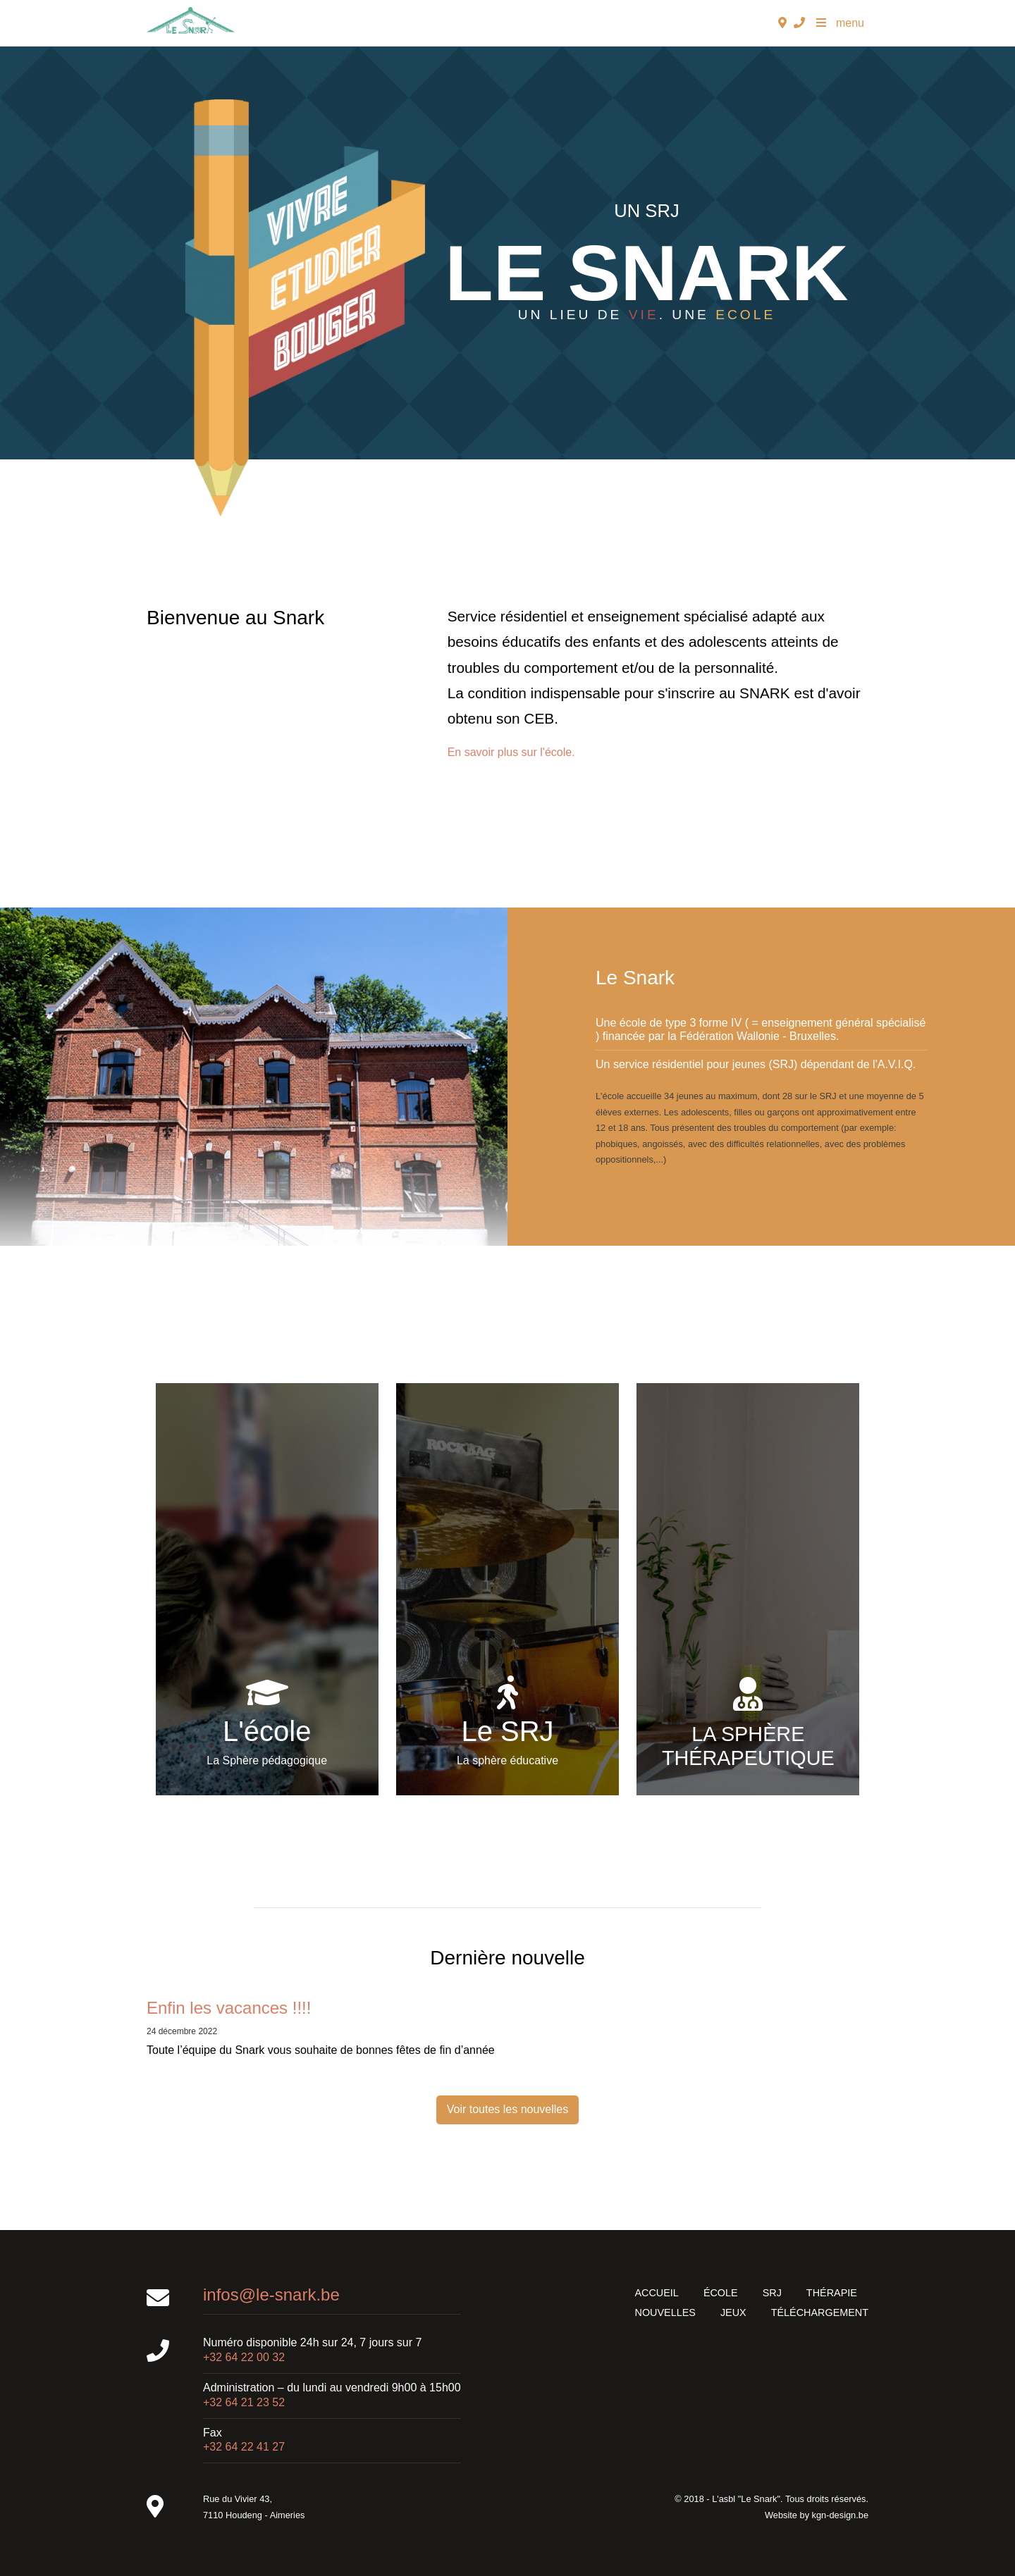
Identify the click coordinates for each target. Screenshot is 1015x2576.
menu (840, 23)
